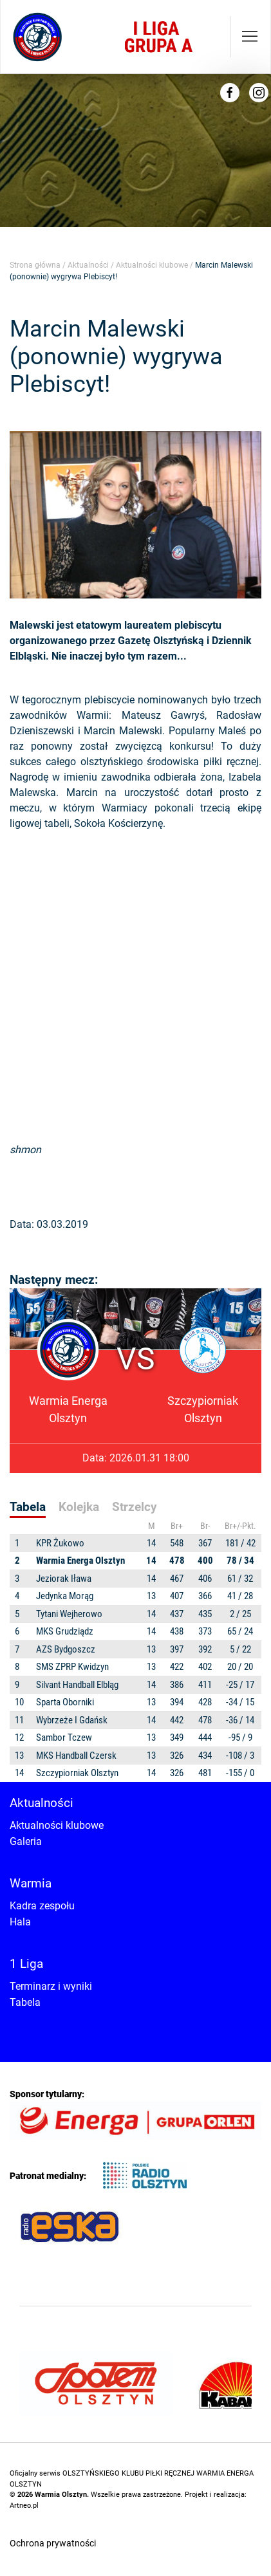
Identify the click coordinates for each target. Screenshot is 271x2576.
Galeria (26, 1841)
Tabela (25, 2002)
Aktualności (88, 265)
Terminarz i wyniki (51, 1986)
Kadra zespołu (42, 1906)
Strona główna (35, 265)
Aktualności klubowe (152, 265)
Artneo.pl (24, 2505)
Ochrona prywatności (53, 2543)
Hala (20, 1922)
